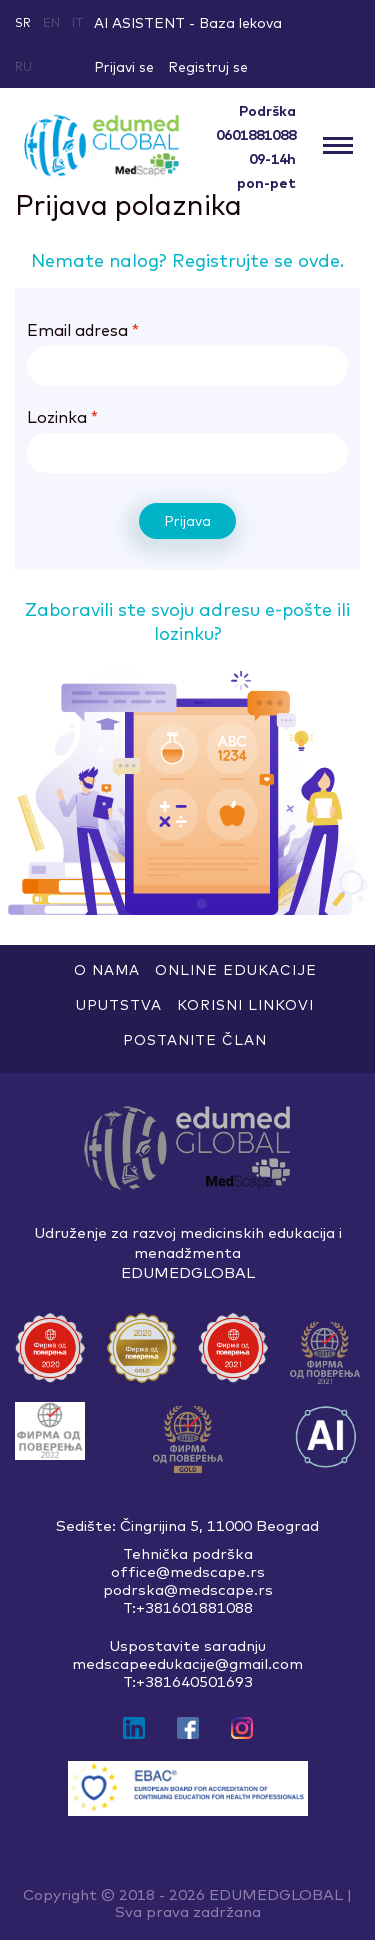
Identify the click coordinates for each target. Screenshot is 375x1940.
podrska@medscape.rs (188, 1590)
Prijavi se (124, 67)
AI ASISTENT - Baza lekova (188, 23)
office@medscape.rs (188, 1572)
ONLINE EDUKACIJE (236, 970)
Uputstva (119, 1005)
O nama (107, 970)
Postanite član (195, 1040)
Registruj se (208, 67)
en (51, 22)
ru (23, 66)
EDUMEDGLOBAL (276, 1894)
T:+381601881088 (188, 1608)
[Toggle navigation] (337, 146)
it (78, 22)
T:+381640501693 (188, 1682)
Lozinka (62, 417)
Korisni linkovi (245, 1005)
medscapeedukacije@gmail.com (187, 1664)
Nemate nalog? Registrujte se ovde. (187, 260)
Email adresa (83, 330)
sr (23, 22)
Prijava (187, 521)
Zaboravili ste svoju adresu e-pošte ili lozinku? (187, 621)
